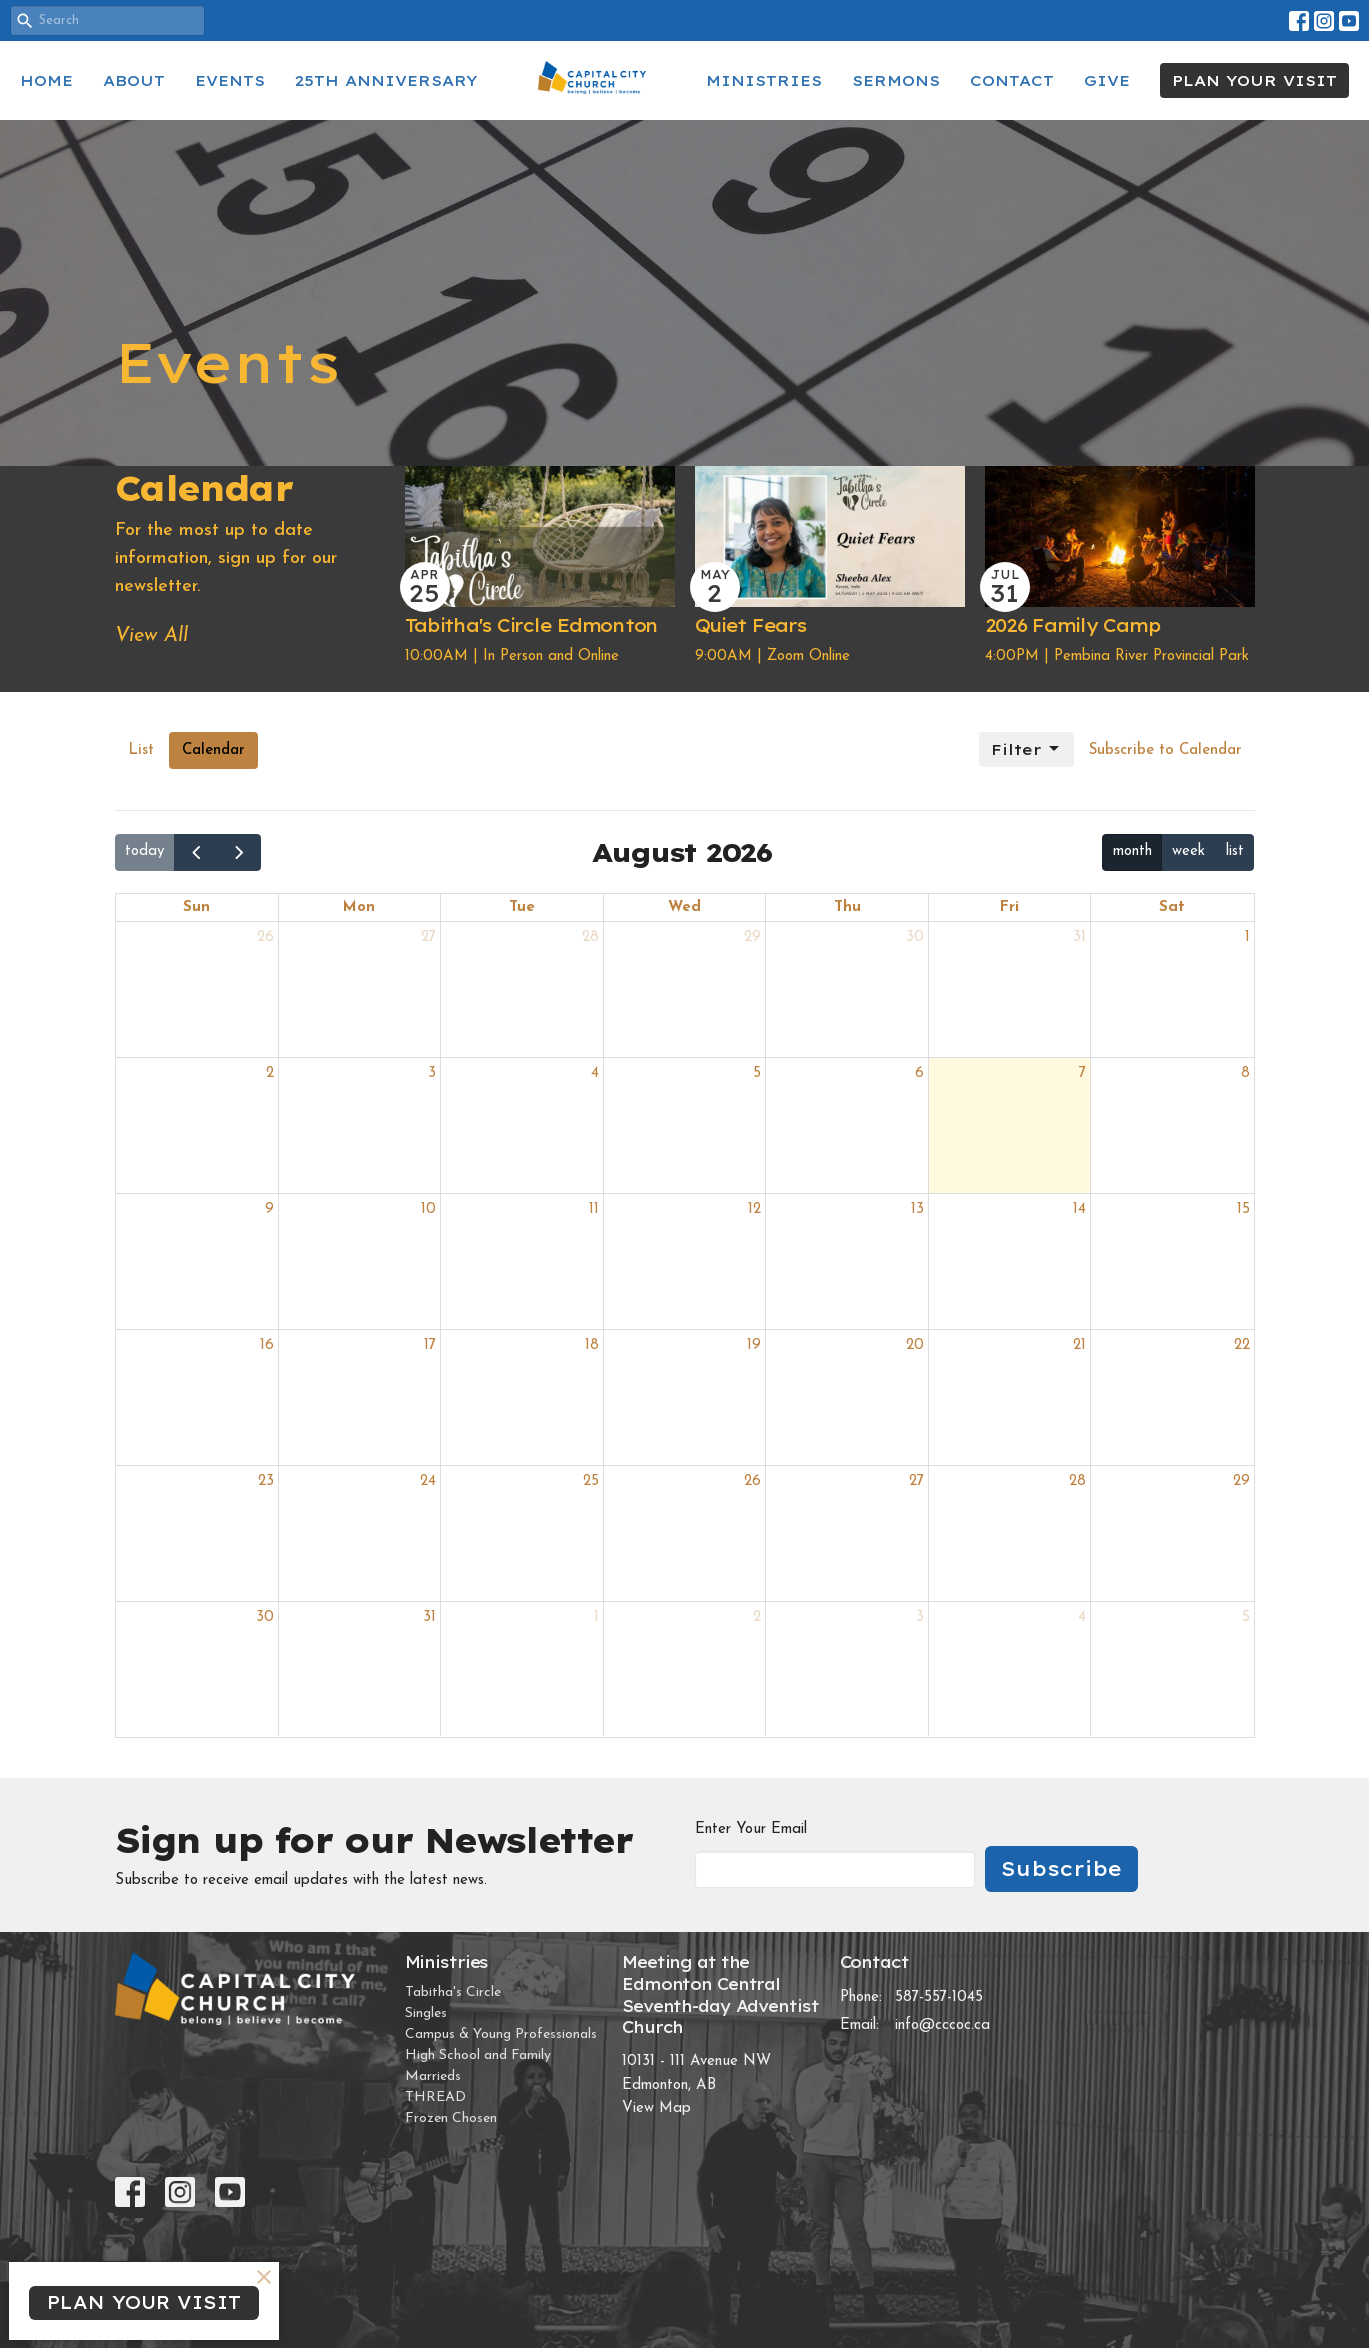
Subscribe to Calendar (1165, 750)
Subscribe (1061, 1868)
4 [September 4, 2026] (1082, 1617)
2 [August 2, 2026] (270, 1073)
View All (151, 636)
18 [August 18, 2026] (592, 1345)
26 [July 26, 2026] (265, 937)
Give (1107, 80)
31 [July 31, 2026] (1079, 937)
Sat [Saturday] (1172, 907)
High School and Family (478, 2055)
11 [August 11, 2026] (594, 1209)
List (141, 750)
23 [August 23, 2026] (266, 1481)
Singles (426, 2013)
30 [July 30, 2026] (915, 937)
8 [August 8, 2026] (1245, 1073)
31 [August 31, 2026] (429, 1617)
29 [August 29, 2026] (1241, 1481)
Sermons (896, 80)
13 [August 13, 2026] (917, 1209)
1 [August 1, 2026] (1247, 937)
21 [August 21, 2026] (1079, 1345)
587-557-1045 (939, 1997)
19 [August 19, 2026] (754, 1345)
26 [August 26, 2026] (752, 1481)
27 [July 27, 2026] (428, 937)
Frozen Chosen (451, 2118)
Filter (1026, 749)
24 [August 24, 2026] (428, 1481)
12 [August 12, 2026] (754, 1209)
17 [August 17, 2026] (430, 1345)
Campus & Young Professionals (501, 2034)
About (134, 80)
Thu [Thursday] (847, 907)
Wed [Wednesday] (684, 907)
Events (230, 80)
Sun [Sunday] (196, 907)
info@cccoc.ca (942, 2025)
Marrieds (433, 2076)
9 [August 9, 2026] (269, 1209)
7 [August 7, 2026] (1082, 1073)
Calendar (213, 750)
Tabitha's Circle (453, 1992)
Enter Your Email (751, 1829)
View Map (656, 2108)
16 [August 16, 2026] (267, 1345)
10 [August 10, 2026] (428, 1209)
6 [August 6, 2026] (919, 1073)
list (1235, 851)
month (1132, 851)
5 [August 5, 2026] (757, 1073)
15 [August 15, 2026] (1243, 1209)
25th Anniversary (386, 80)
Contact (1012, 80)
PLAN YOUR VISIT (1254, 80)
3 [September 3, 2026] (920, 1617)
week (1188, 851)
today (144, 851)
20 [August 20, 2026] (915, 1345)
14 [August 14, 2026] (1079, 1209)
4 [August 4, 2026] (595, 1073)
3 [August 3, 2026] (432, 1073)
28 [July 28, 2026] (590, 937)
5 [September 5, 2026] (1246, 1617)
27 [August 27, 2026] (916, 1481)
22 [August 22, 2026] (1242, 1345)
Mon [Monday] (359, 907)
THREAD (435, 2097)
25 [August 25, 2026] (591, 1481)
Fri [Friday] (1009, 907)
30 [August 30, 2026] (265, 1617)
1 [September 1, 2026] (596, 1617)
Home (46, 80)
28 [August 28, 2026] (1077, 1481)
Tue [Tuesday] (522, 907)
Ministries (764, 80)
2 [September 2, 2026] (757, 1617)
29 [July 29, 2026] (752, 937)
